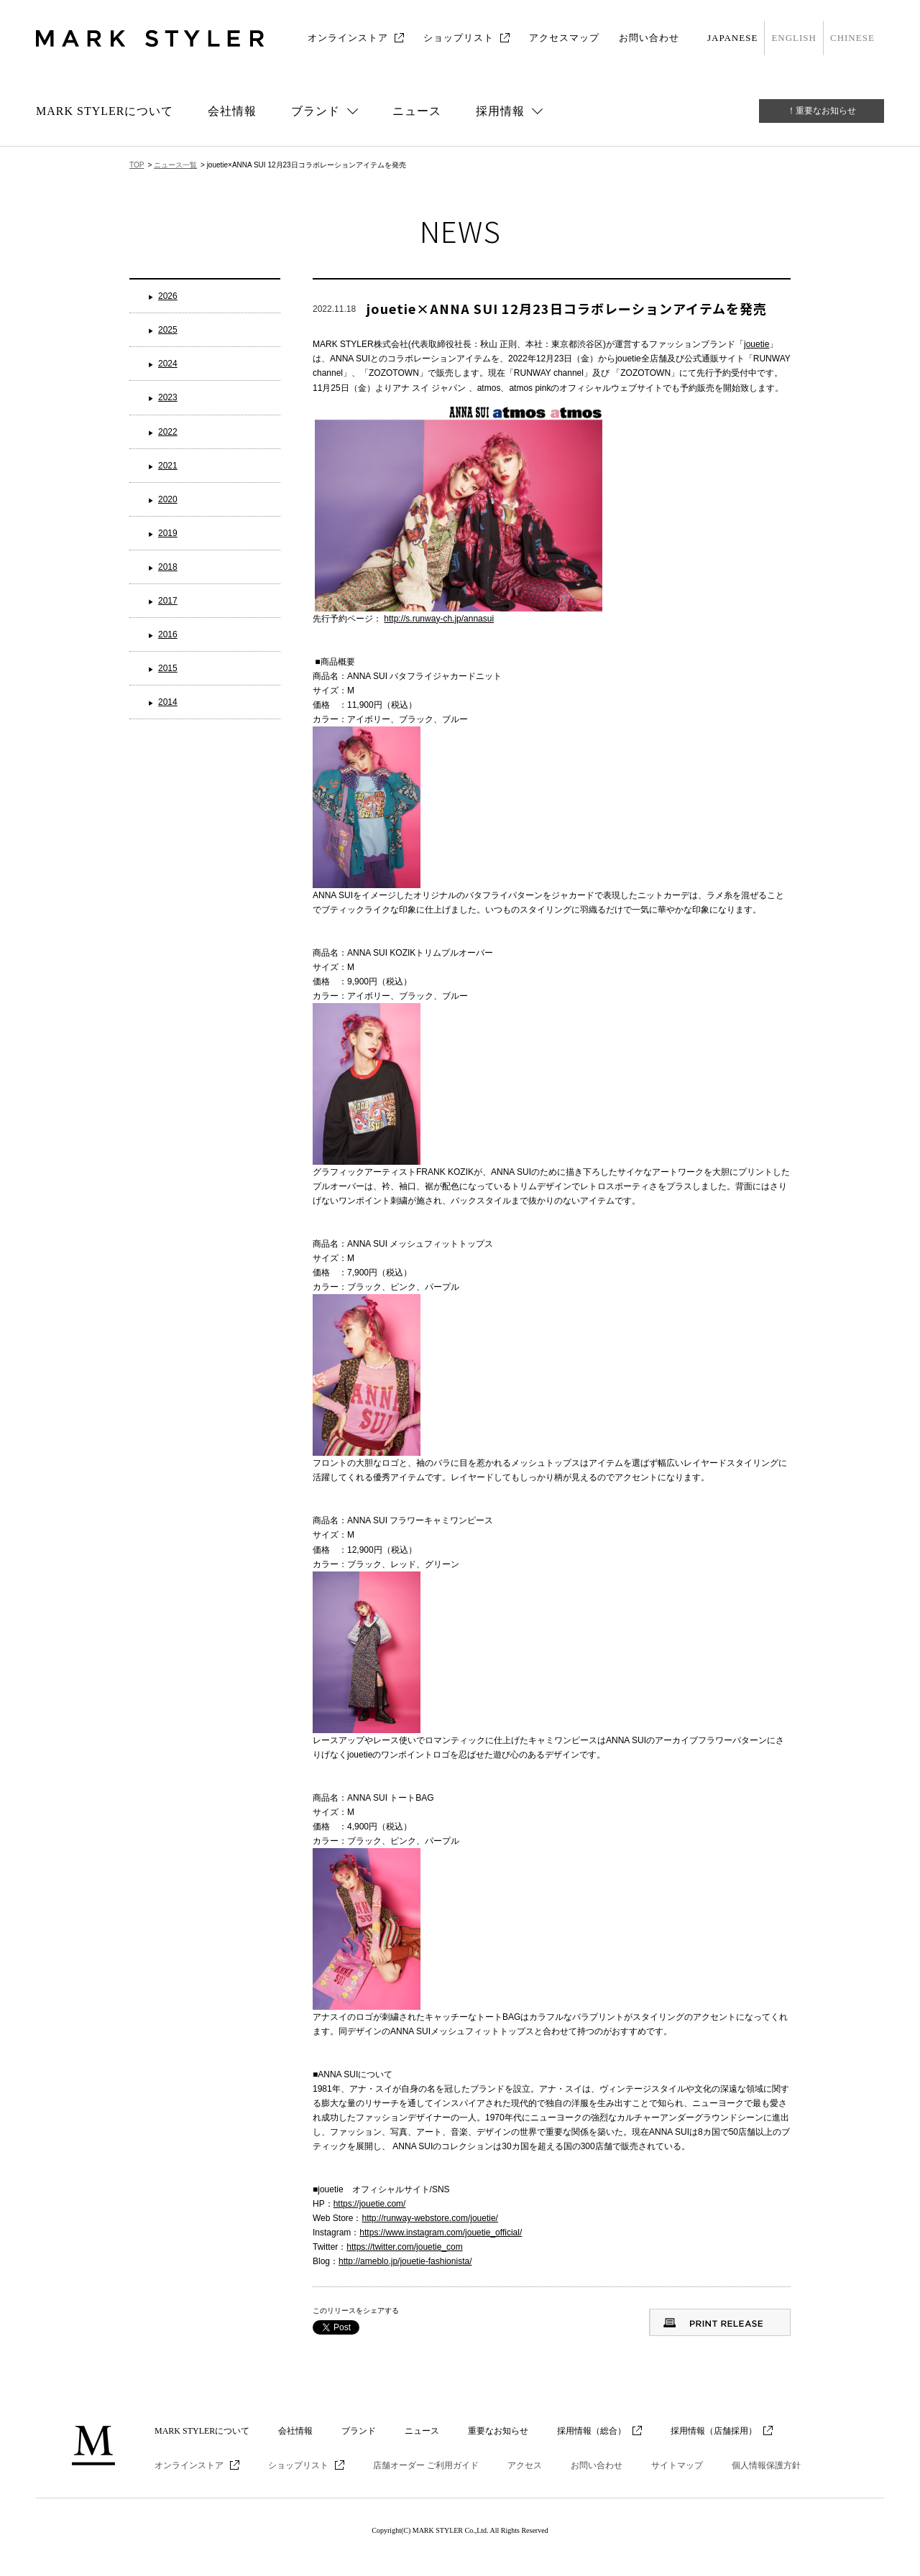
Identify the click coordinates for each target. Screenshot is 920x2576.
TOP (136, 165)
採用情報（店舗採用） (714, 2431)
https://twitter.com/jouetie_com (404, 2247)
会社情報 (232, 111)
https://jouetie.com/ (370, 2204)
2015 (168, 668)
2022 (168, 432)
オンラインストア (348, 37)
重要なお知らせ (498, 2431)
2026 (168, 296)
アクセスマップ (564, 37)
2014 (168, 702)
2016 (168, 634)
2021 (168, 466)
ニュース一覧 (175, 165)
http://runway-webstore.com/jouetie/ (429, 2218)
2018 (168, 567)
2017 (168, 601)
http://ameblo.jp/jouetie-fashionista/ (405, 2261)
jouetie (756, 344)
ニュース (416, 111)
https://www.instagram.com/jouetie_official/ (440, 2233)
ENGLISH (793, 37)
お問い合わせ (649, 37)
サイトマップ (677, 2465)
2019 (168, 533)
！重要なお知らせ (821, 111)
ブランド (358, 2431)
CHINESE (852, 37)
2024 (168, 364)
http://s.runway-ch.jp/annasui (439, 619)
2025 (168, 330)
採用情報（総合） (591, 2431)
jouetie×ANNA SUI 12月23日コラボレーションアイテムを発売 (567, 308)
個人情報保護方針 (766, 2465)
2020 (168, 499)
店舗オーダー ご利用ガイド (426, 2465)
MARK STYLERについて (104, 111)
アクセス (524, 2465)
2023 (168, 397)
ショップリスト (458, 37)
